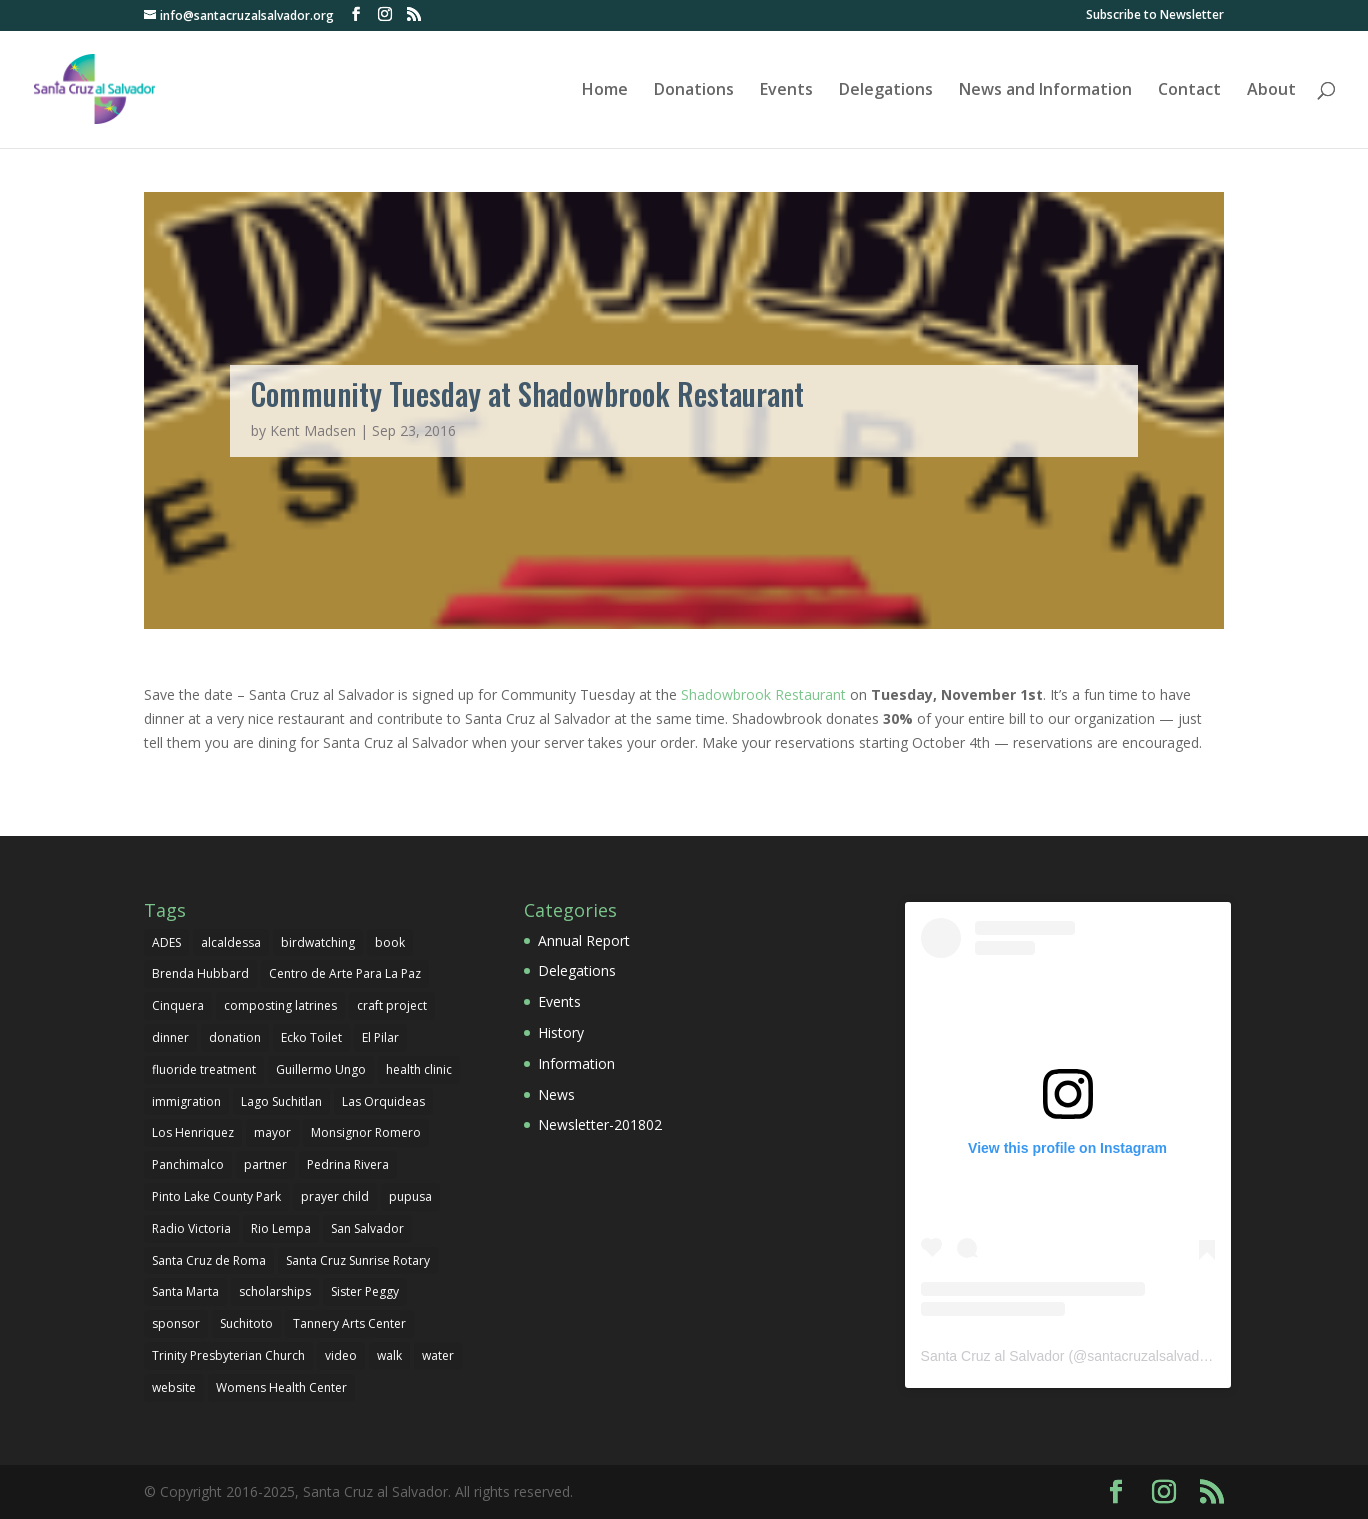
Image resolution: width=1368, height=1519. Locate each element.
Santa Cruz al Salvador (993, 1356)
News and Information (1045, 91)
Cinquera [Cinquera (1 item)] (178, 1005)
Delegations (886, 91)
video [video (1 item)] (341, 1355)
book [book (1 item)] (390, 942)
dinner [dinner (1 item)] (170, 1037)
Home (605, 91)
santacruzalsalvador (1149, 1356)
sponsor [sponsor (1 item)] (176, 1323)
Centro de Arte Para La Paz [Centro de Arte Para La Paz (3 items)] (345, 973)
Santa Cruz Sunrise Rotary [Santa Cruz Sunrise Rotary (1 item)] (358, 1260)
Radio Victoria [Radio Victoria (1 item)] (191, 1228)
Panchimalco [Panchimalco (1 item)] (188, 1164)
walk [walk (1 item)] (389, 1355)
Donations (694, 91)
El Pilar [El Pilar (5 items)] (380, 1037)
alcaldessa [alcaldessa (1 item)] (231, 942)
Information (576, 1063)
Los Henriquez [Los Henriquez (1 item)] (193, 1132)
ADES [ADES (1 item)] (166, 942)
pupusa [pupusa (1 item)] (410, 1196)
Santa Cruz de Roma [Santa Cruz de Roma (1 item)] (209, 1260)
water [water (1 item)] (438, 1355)
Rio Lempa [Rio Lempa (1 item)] (281, 1228)
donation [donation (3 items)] (235, 1037)
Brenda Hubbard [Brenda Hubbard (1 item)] (200, 973)
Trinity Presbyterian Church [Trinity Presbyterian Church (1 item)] (228, 1355)
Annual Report (584, 940)
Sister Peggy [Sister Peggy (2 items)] (365, 1291)
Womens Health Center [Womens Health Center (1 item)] (281, 1387)
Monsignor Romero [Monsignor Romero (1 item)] (366, 1132)
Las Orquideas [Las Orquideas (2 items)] (383, 1101)
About (1271, 91)
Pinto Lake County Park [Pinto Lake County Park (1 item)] (216, 1196)
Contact (1189, 91)
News (556, 1094)
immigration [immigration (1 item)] (186, 1101)
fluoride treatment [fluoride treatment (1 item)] (204, 1069)
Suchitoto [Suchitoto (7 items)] (246, 1323)
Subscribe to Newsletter (1155, 16)
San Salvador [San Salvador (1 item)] (367, 1228)
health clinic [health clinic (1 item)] (419, 1069)
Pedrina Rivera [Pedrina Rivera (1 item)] (348, 1164)
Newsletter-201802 (600, 1124)
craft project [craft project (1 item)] (392, 1005)
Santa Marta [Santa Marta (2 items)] (185, 1291)
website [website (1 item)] (174, 1387)
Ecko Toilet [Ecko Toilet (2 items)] (311, 1037)
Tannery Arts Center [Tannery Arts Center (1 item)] (349, 1323)
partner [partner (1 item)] (265, 1164)
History (561, 1032)
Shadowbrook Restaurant (763, 694)
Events (786, 91)
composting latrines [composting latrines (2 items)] (280, 1005)
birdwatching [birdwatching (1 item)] (318, 942)
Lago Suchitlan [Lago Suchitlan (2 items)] (281, 1101)
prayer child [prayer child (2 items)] (335, 1196)
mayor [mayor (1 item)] (272, 1132)
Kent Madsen (313, 430)
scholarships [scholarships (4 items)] (275, 1291)
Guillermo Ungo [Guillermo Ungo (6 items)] (321, 1069)
